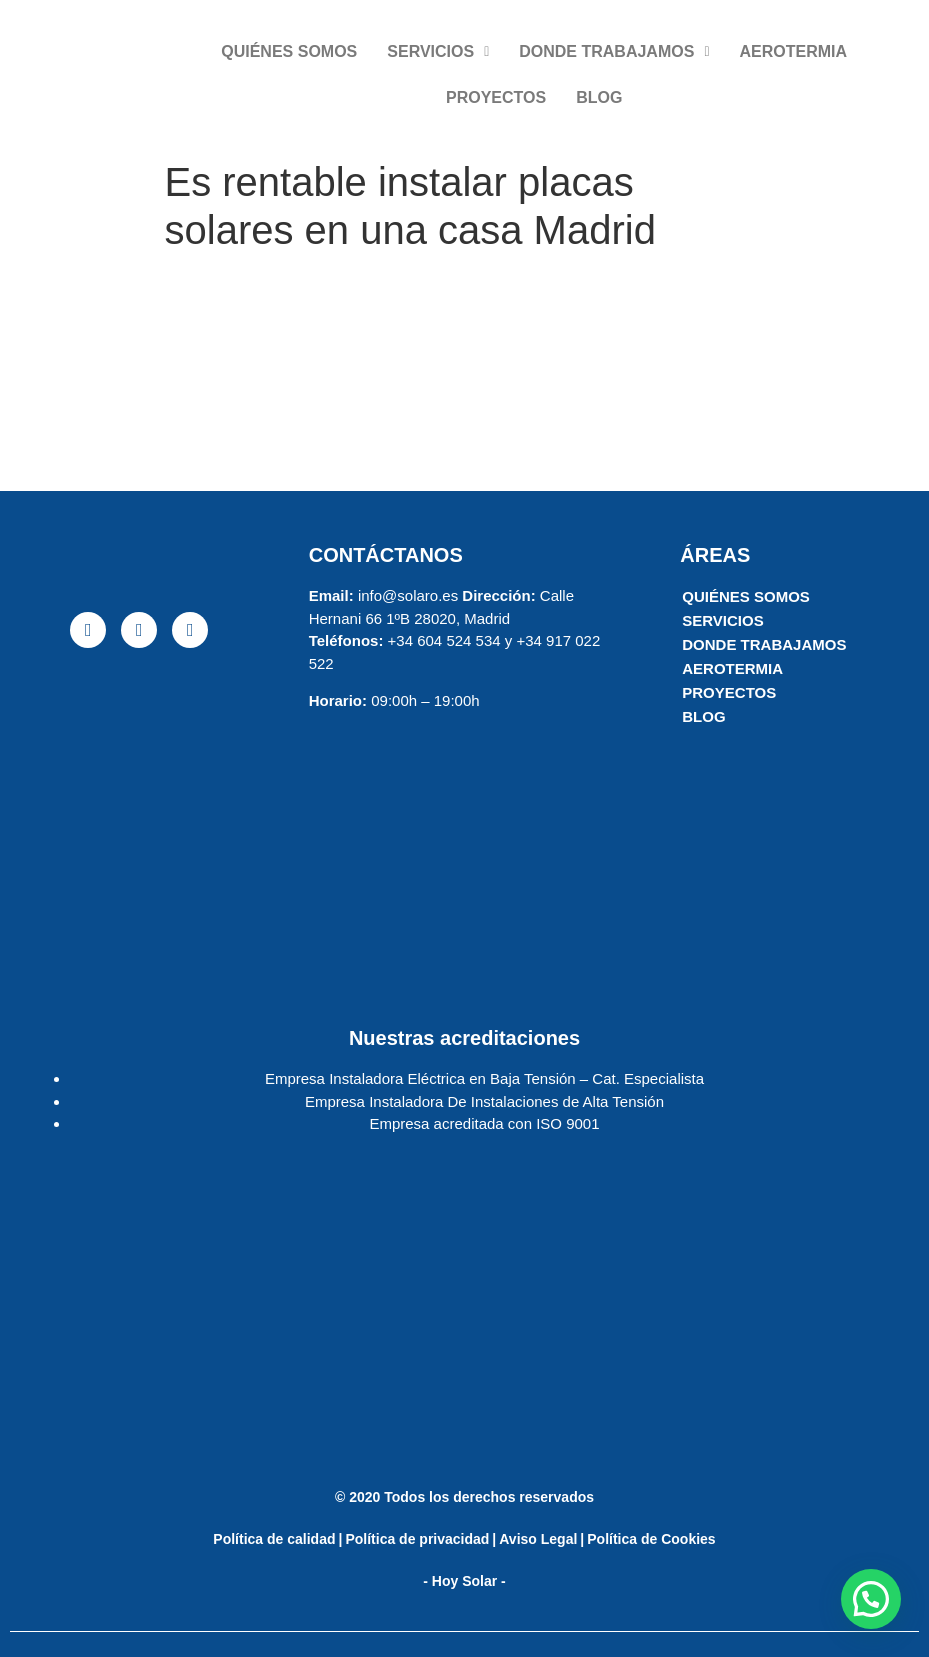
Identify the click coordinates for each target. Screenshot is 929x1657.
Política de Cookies (651, 1539)
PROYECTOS (496, 97)
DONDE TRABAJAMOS (614, 51)
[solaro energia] (139, 818)
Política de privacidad (417, 1539)
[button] (871, 1599)
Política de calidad (274, 1539)
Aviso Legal (538, 1539)
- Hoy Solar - (464, 1581)
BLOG (599, 97)
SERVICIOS (438, 51)
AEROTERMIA (794, 51)
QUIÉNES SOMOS (289, 51)
